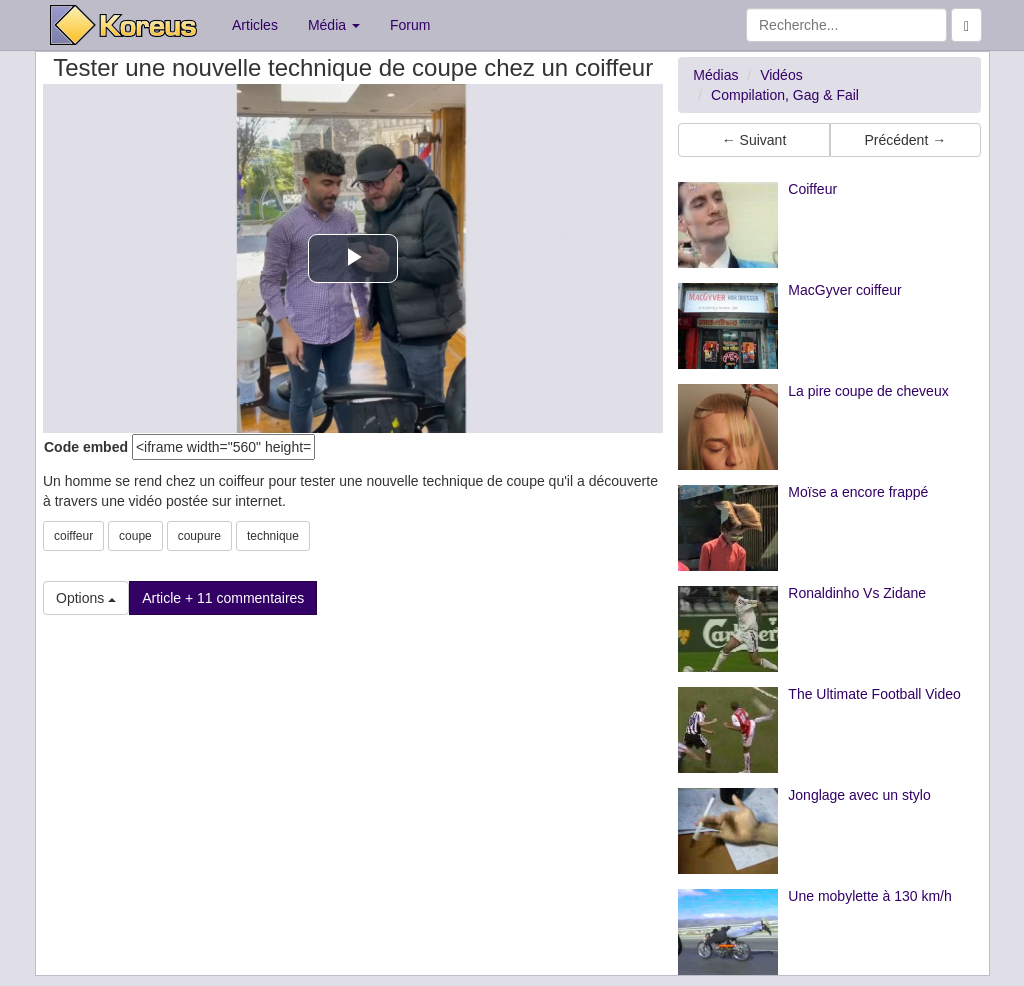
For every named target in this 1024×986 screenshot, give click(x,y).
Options (86, 598)
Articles (255, 25)
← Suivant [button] (754, 140)
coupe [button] (135, 536)
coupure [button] (199, 536)
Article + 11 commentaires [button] (223, 598)
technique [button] (273, 536)
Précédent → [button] (905, 140)
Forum (410, 25)
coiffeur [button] (73, 536)
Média (334, 25)
